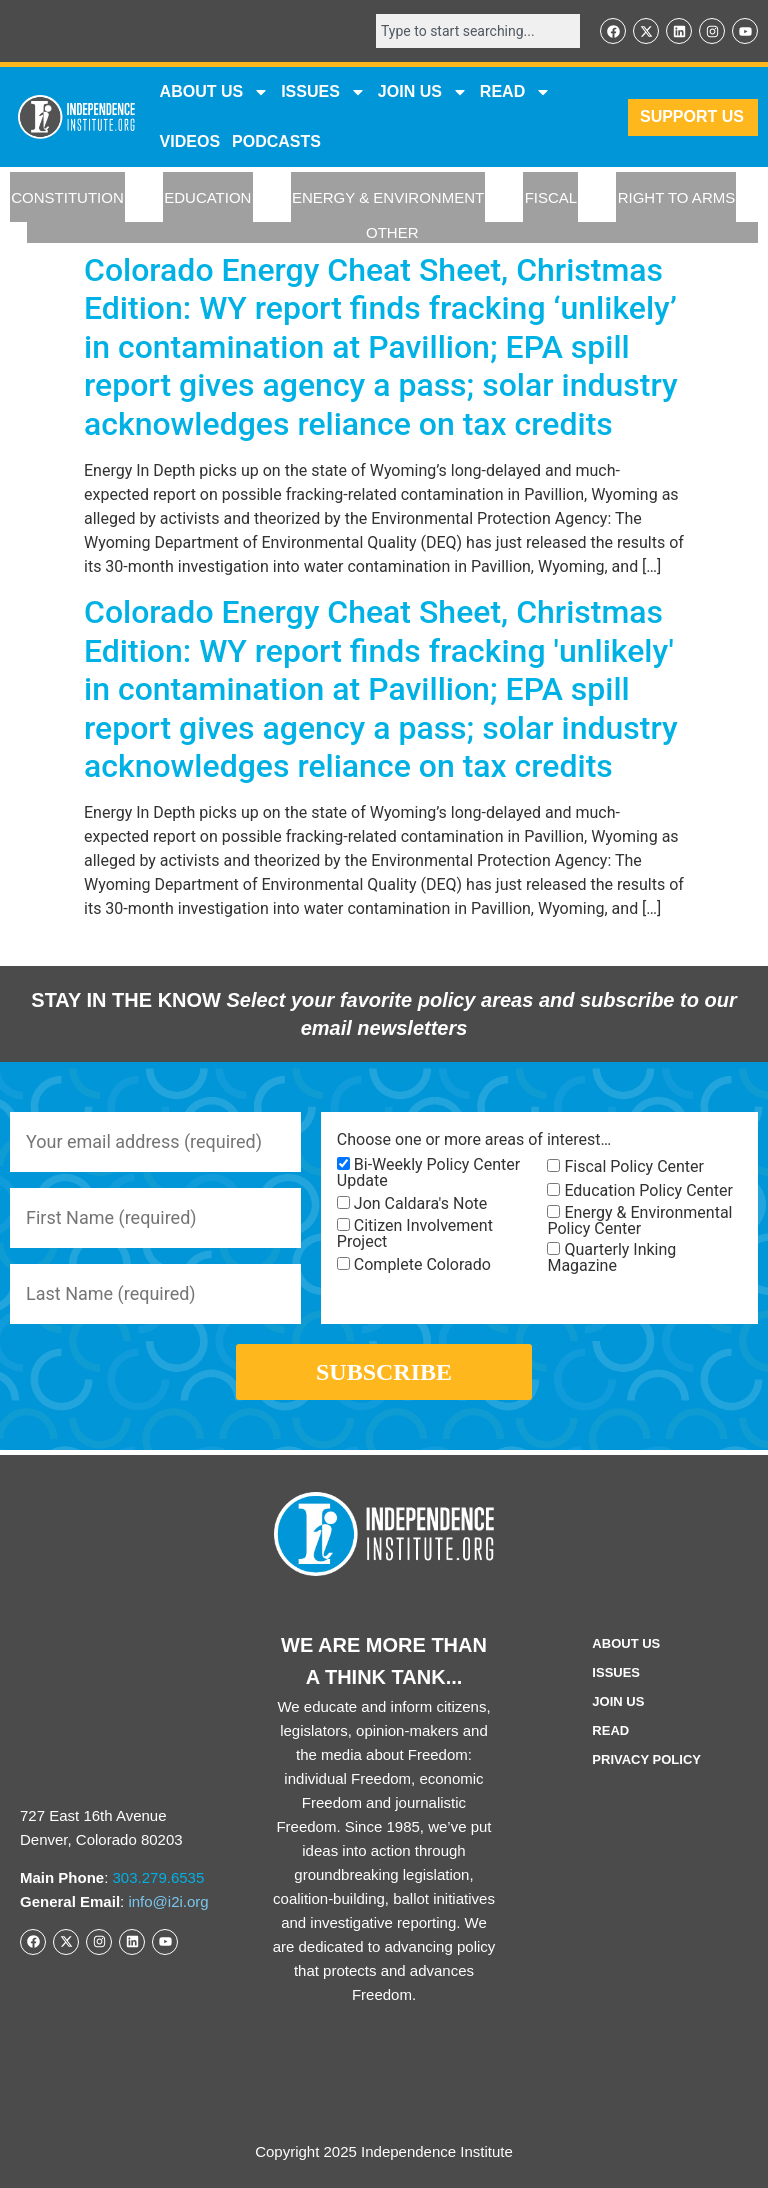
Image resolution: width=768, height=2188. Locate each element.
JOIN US (423, 92)
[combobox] (478, 31)
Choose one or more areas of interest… (474, 1140)
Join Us (618, 1701)
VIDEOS (190, 141)
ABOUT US (215, 92)
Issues (323, 92)
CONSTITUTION (67, 197)
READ (515, 92)
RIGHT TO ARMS (677, 197)
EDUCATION (207, 197)
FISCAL (551, 197)
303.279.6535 (159, 1877)
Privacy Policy (646, 1759)
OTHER (392, 232)
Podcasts (276, 141)
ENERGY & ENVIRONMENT (388, 197)
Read (610, 1730)
